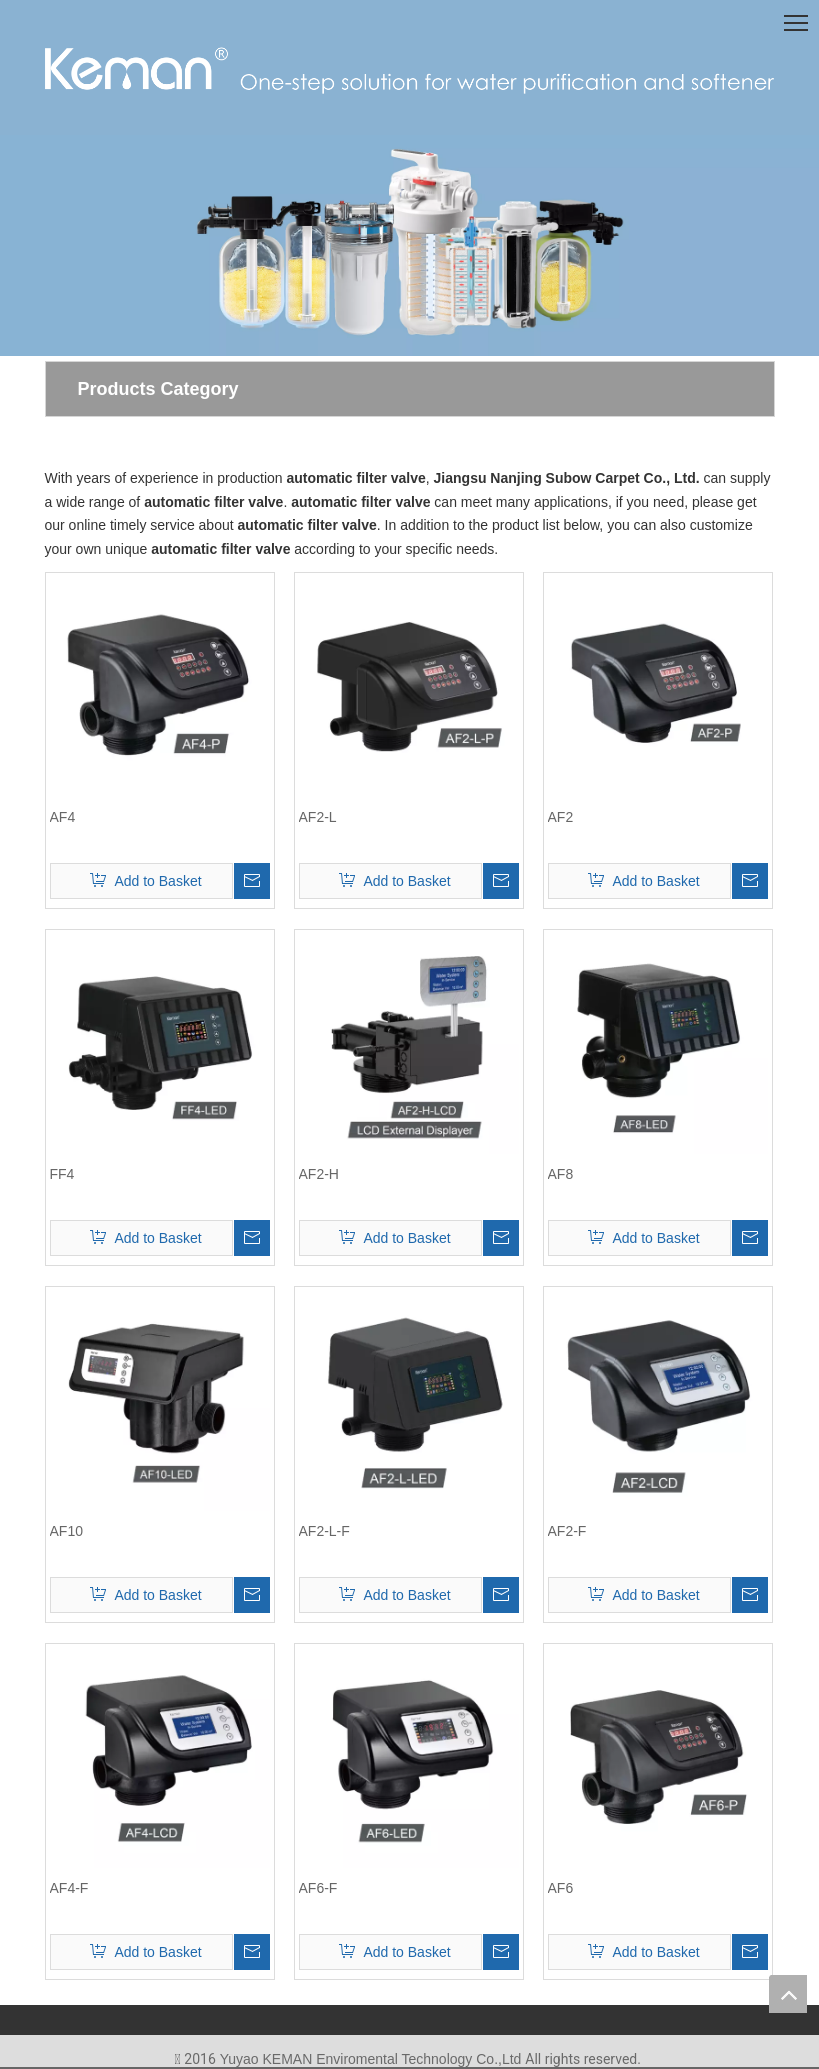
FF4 (62, 1174)
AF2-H (319, 1174)
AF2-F (567, 1531)
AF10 (66, 1531)
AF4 (63, 817)
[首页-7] (409, 245)
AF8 (561, 1174)
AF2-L (318, 817)
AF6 (561, 1888)
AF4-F (69, 1888)
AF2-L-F (324, 1531)
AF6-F (318, 1888)
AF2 (561, 817)
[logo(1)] (410, 68)
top (788, 1994)
